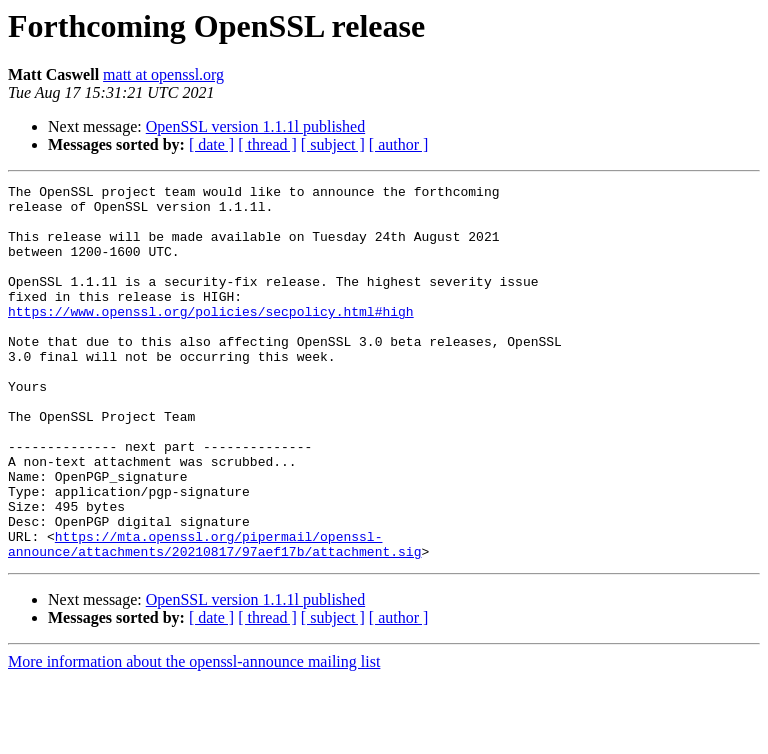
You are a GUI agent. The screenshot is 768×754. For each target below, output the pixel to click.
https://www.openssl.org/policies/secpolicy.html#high (211, 338)
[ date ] (211, 144)
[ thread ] (267, 144)
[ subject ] (333, 144)
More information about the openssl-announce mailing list (194, 736)
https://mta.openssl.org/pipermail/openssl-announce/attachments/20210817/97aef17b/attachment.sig (214, 617)
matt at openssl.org (163, 74)
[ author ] (399, 144)
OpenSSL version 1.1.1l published (255, 126)
